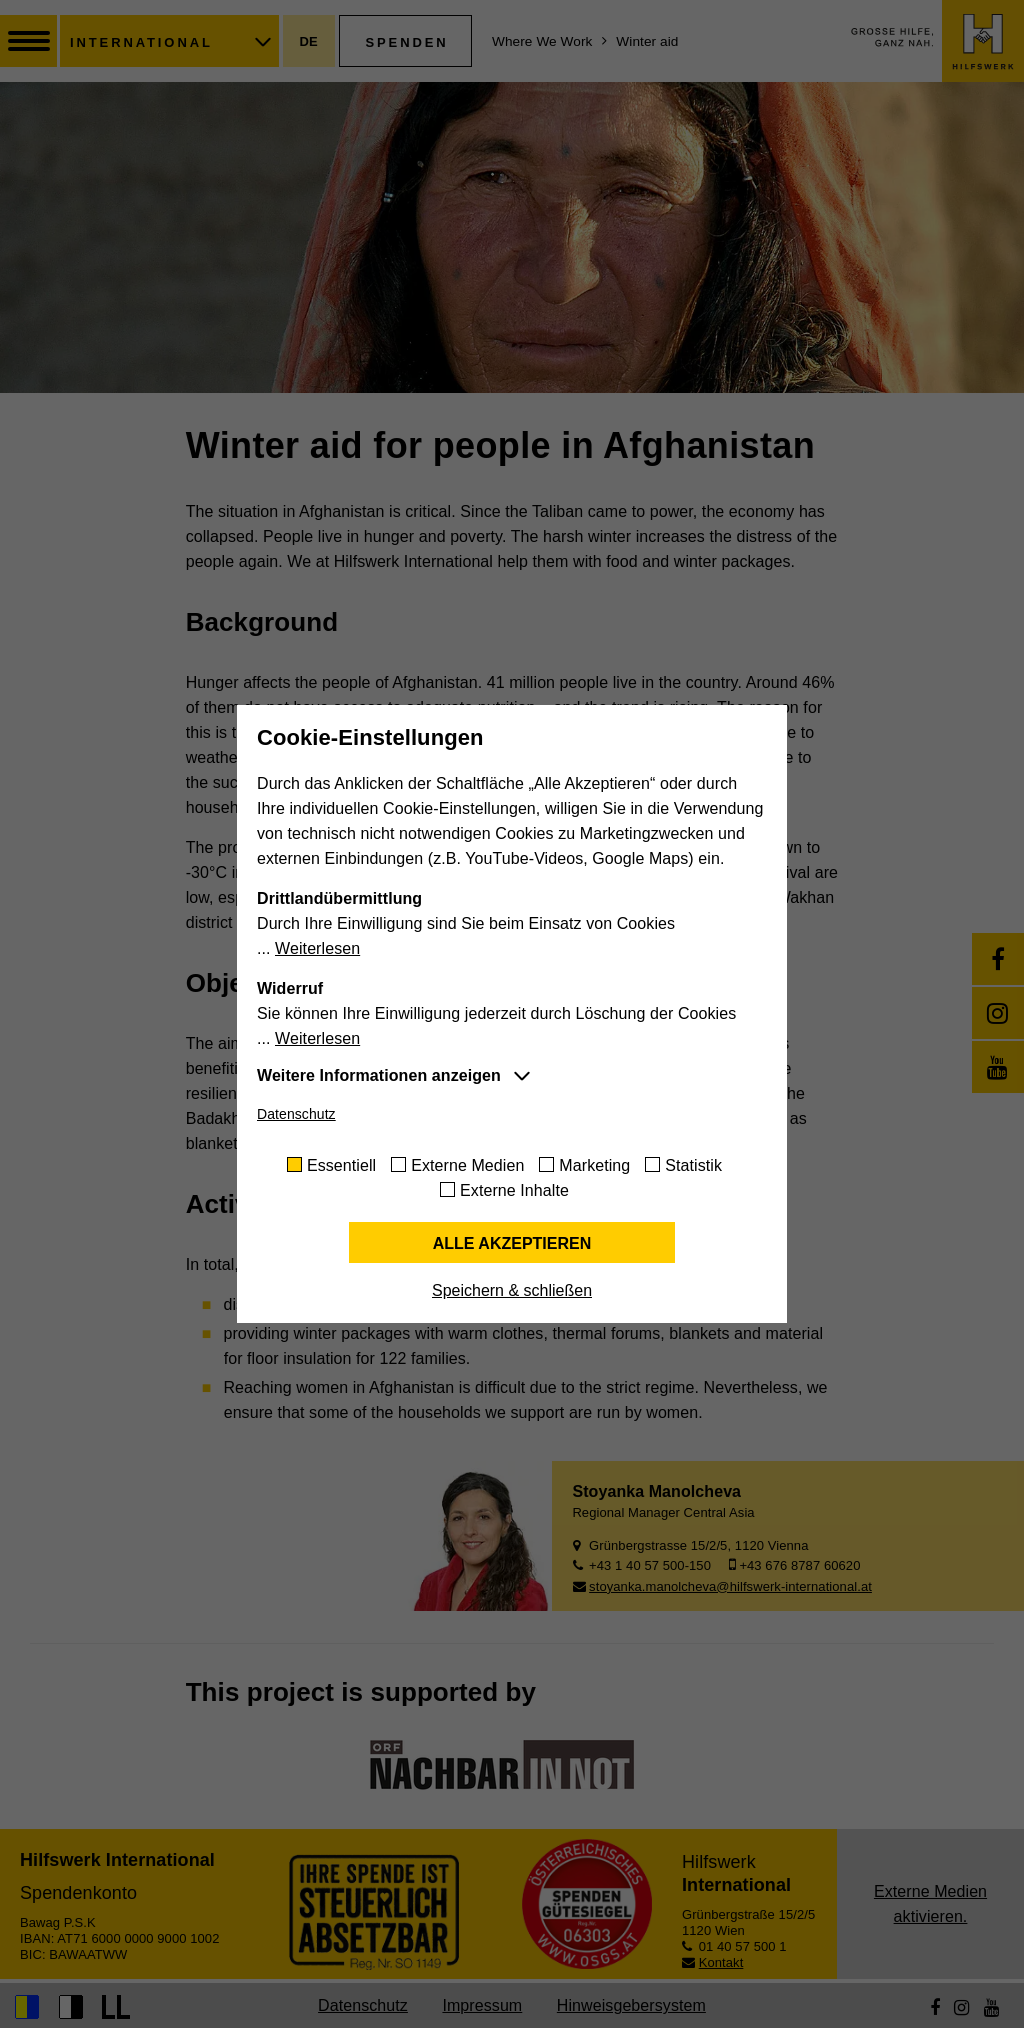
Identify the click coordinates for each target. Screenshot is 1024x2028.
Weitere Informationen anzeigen (379, 1075)
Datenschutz (296, 1114)
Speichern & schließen (512, 1290)
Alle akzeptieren (512, 1243)
